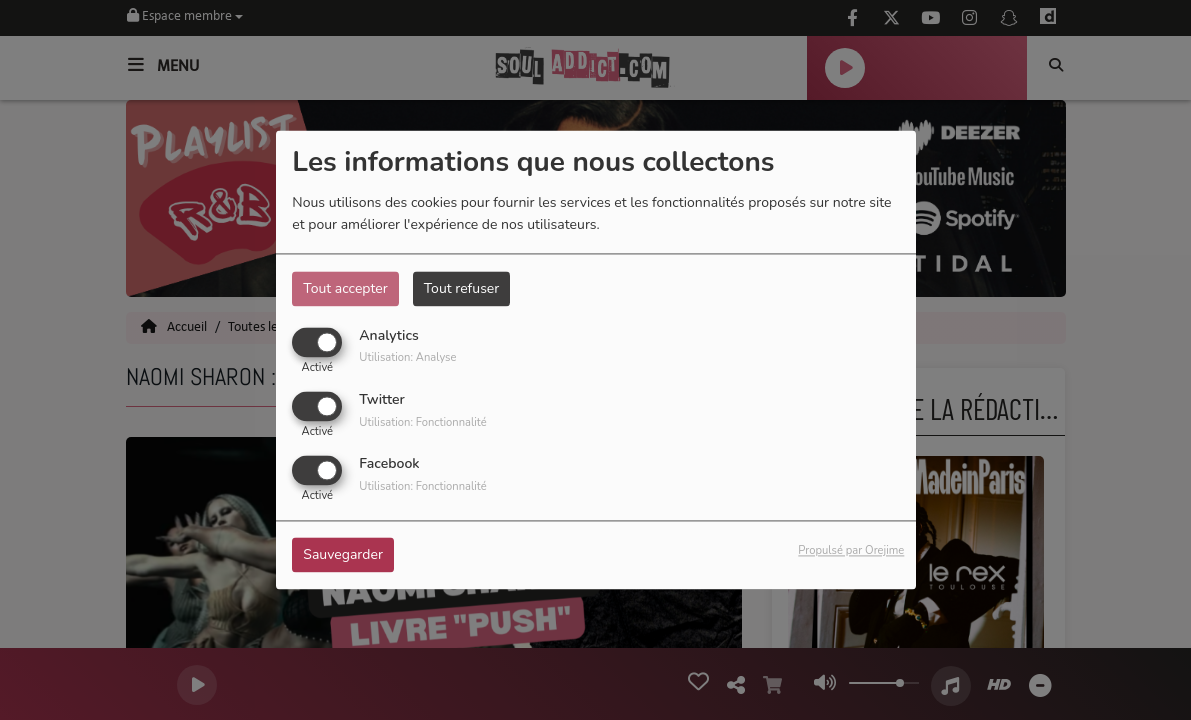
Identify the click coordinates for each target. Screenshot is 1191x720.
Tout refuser (462, 288)
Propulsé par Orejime (851, 551)
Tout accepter (345, 288)
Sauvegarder (343, 555)
